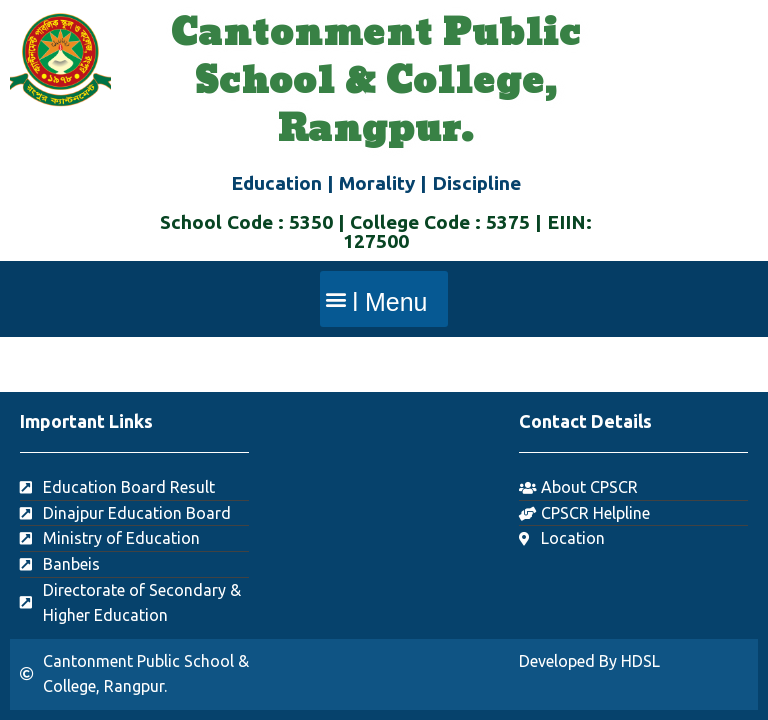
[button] (384, 299)
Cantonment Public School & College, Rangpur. (376, 82)
